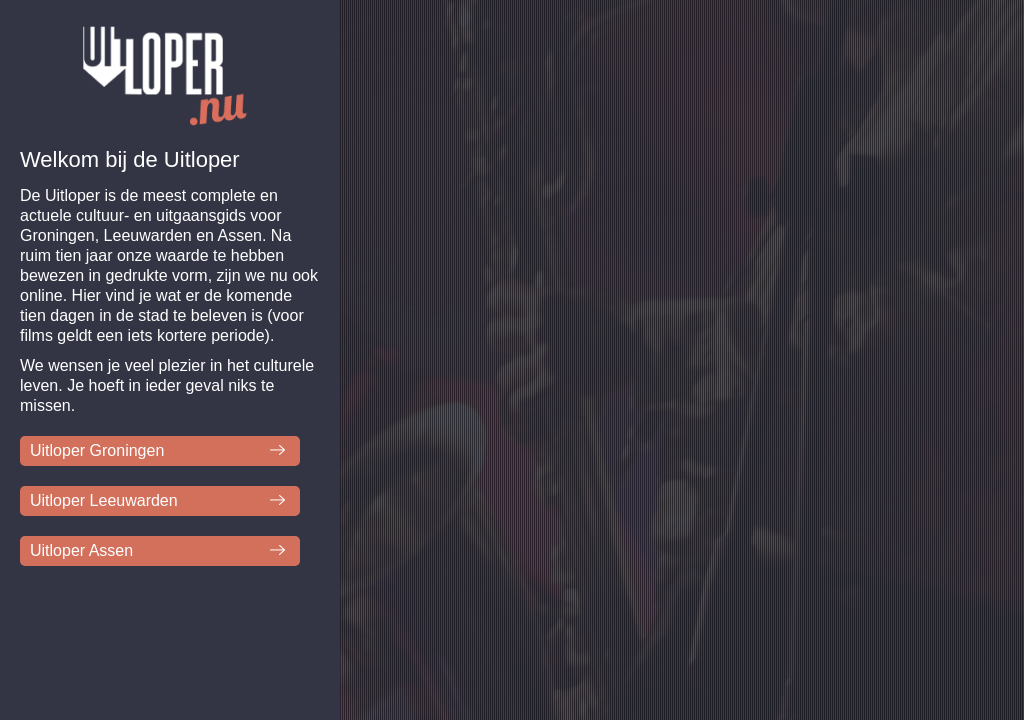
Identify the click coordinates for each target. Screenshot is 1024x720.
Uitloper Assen (81, 550)
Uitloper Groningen (97, 450)
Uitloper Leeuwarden (104, 500)
